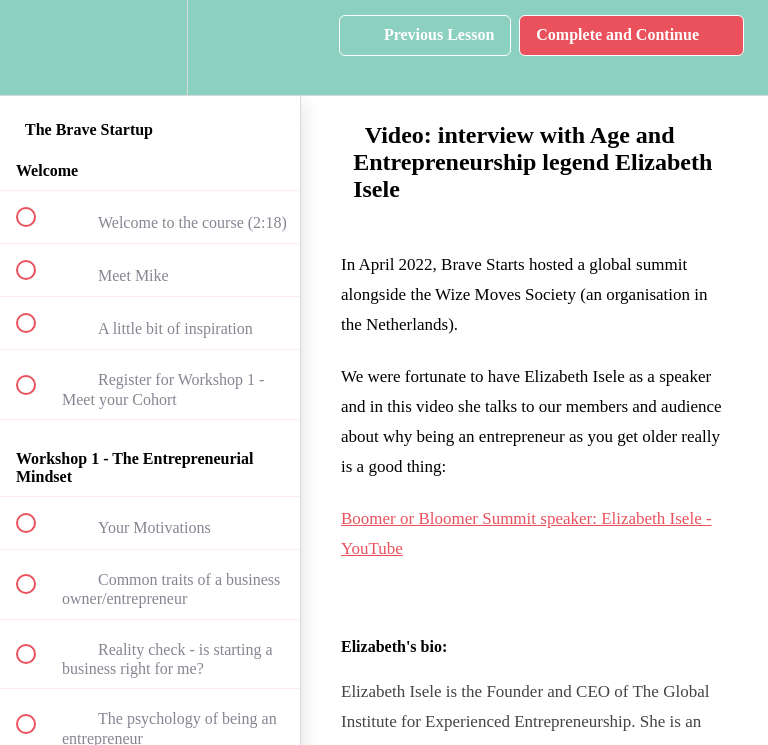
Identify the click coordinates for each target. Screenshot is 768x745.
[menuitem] (150, 47)
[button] (37, 47)
